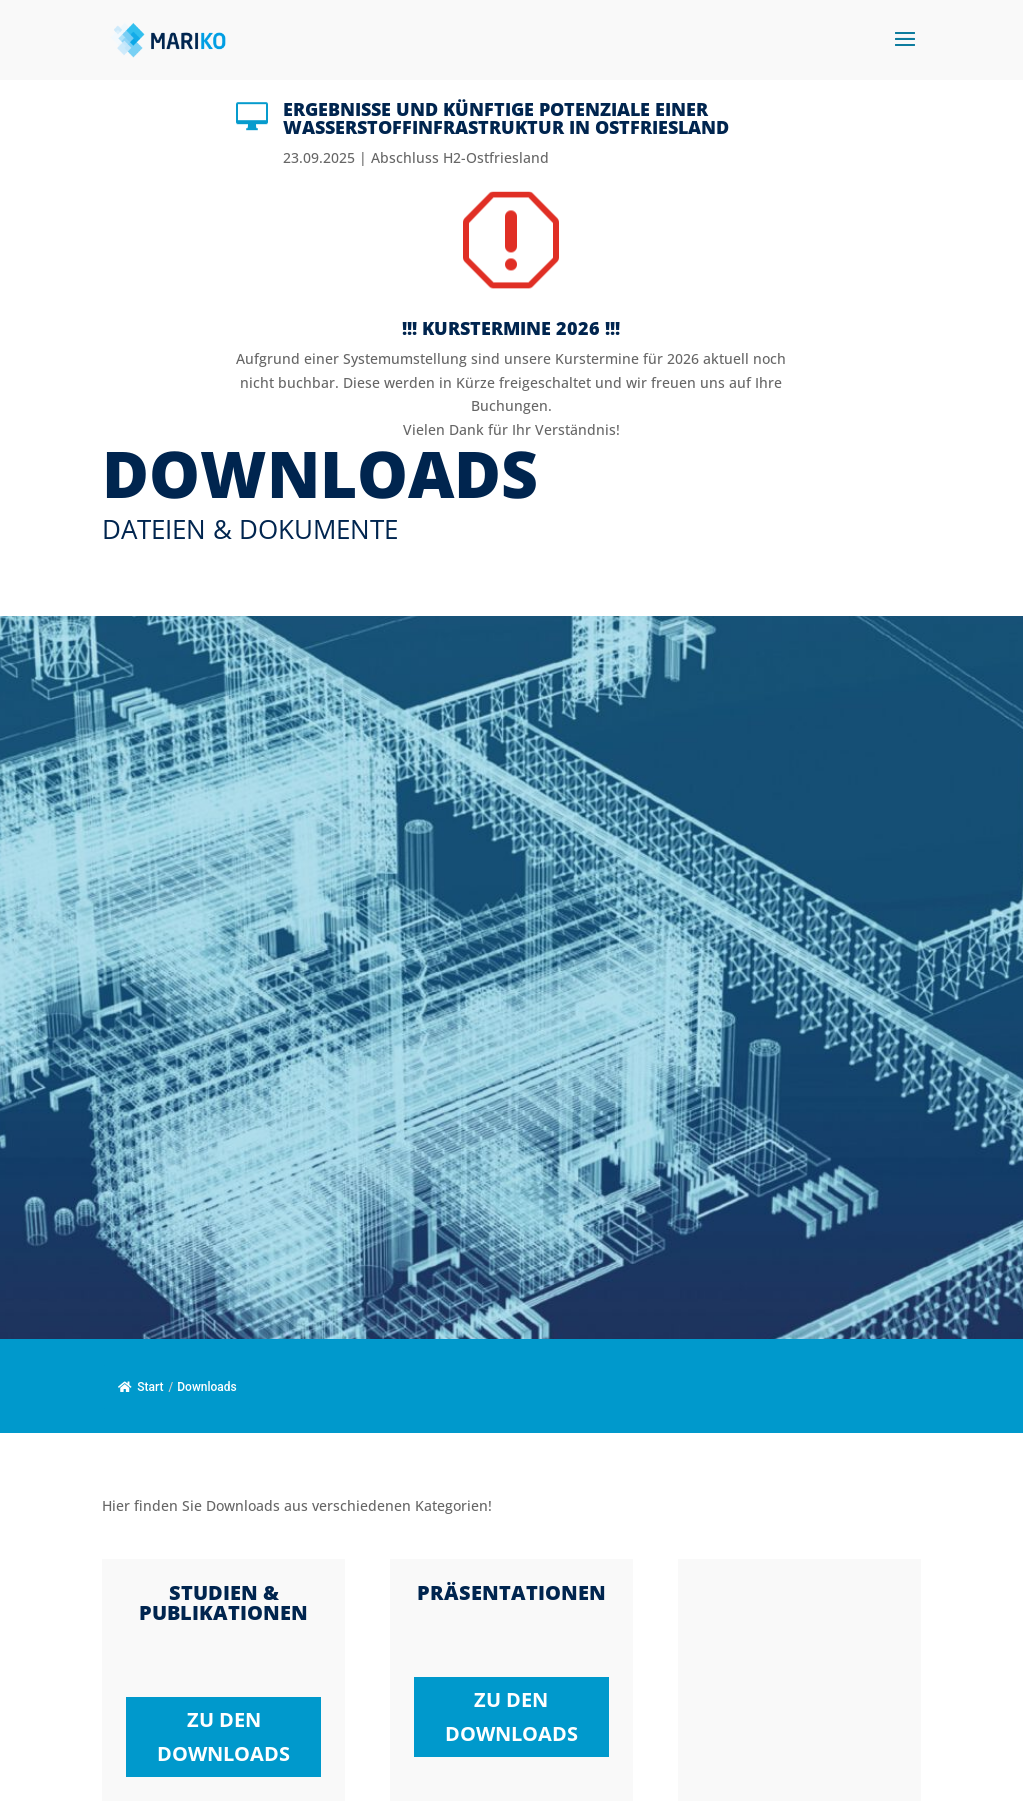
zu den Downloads (223, 1736)
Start (140, 1387)
